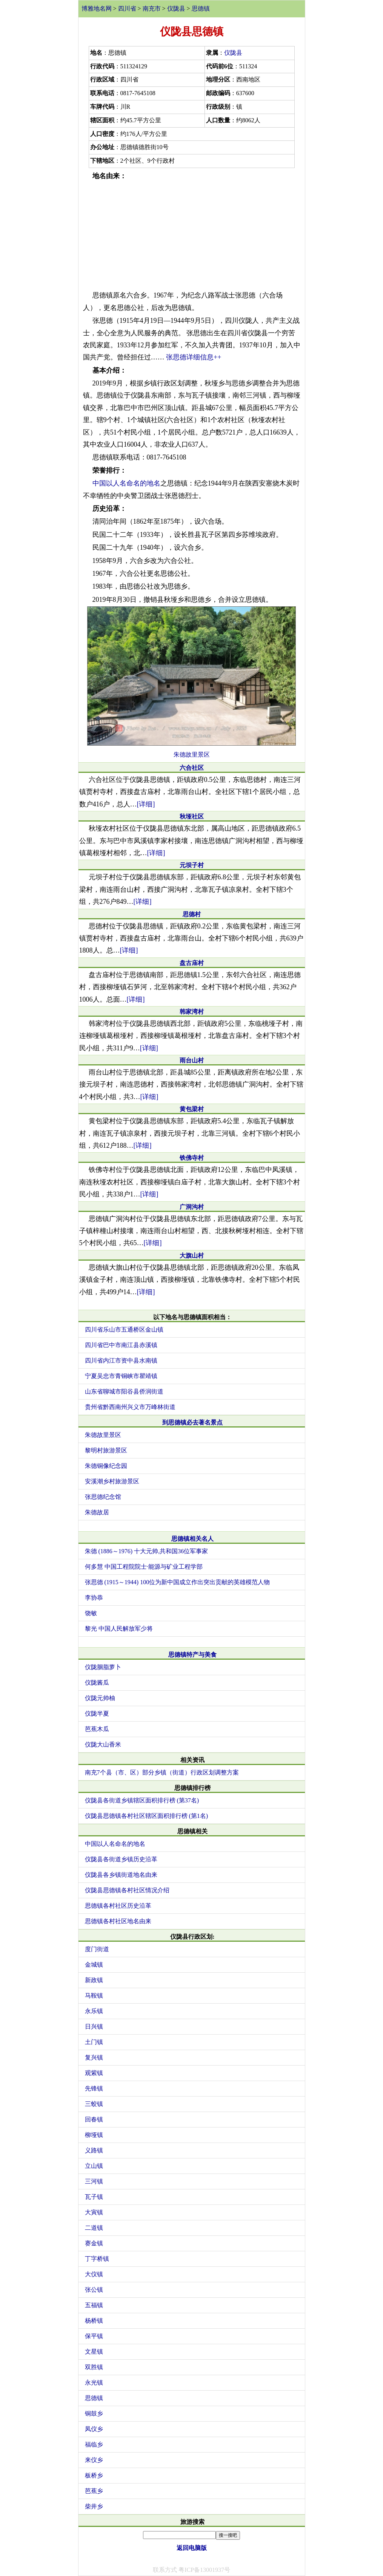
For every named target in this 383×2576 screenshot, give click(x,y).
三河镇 (94, 2181)
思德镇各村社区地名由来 (118, 1921)
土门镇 (94, 2042)
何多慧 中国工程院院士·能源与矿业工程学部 (144, 1566)
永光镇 (94, 2382)
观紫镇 (94, 2073)
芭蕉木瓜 (97, 1729)
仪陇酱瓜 (97, 1682)
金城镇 (94, 1964)
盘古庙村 (192, 963)
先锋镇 (94, 2088)
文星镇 (94, 2351)
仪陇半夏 (97, 1713)
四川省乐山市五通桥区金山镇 (124, 1329)
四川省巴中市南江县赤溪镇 (121, 1345)
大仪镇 (94, 2274)
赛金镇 (94, 2243)
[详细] (146, 804)
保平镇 (94, 2336)
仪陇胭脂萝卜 (103, 1667)
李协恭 (94, 1597)
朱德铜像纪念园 (106, 1466)
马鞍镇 (94, 1995)
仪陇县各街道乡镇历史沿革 (121, 1859)
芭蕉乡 (94, 2491)
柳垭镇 (94, 2135)
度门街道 (97, 1949)
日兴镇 (94, 2026)
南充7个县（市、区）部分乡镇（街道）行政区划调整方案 (162, 1772)
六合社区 (192, 768)
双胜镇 (94, 2367)
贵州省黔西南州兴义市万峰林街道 (130, 1407)
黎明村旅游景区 (106, 1450)
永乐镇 (94, 2011)
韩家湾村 (192, 1011)
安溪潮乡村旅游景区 (112, 1481)
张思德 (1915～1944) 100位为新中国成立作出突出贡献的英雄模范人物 (177, 1582)
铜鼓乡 (94, 2413)
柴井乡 (94, 2506)
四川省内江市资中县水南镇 (121, 1360)
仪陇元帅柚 (100, 1698)
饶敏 (91, 1613)
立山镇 (94, 2166)
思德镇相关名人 (192, 1538)
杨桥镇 (94, 2320)
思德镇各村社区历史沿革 (118, 1905)
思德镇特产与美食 (192, 1654)
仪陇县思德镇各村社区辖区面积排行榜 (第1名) (146, 1816)
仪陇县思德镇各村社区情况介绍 (127, 1890)
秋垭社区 (192, 816)
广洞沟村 (192, 1207)
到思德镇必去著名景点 (192, 1422)
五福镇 (94, 2305)
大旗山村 (192, 1255)
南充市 (152, 8)
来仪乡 (94, 2460)
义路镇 (94, 2150)
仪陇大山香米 (103, 1744)
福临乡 (94, 2444)
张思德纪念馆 (103, 1497)
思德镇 (201, 8)
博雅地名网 (97, 8)
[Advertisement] (191, 235)
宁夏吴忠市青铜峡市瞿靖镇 (121, 1376)
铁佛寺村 (192, 1158)
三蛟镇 (94, 2104)
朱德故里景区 (192, 754)
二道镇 (94, 2228)
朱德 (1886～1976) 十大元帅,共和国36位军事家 (146, 1551)
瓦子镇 (94, 2197)
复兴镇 (94, 2057)
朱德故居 (97, 1512)
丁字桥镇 (97, 2258)
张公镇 (94, 2289)
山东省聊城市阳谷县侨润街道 (124, 1391)
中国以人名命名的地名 (126, 483)
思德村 (192, 914)
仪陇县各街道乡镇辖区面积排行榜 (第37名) (142, 1800)
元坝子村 (192, 865)
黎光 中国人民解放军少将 (119, 1628)
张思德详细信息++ (193, 357)
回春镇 (94, 2119)
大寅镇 (94, 2212)
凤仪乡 (94, 2429)
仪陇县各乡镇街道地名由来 (121, 1874)
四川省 (127, 8)
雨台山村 (192, 1060)
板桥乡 (94, 2475)
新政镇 (94, 1980)
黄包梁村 (192, 1109)
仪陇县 (176, 8)
